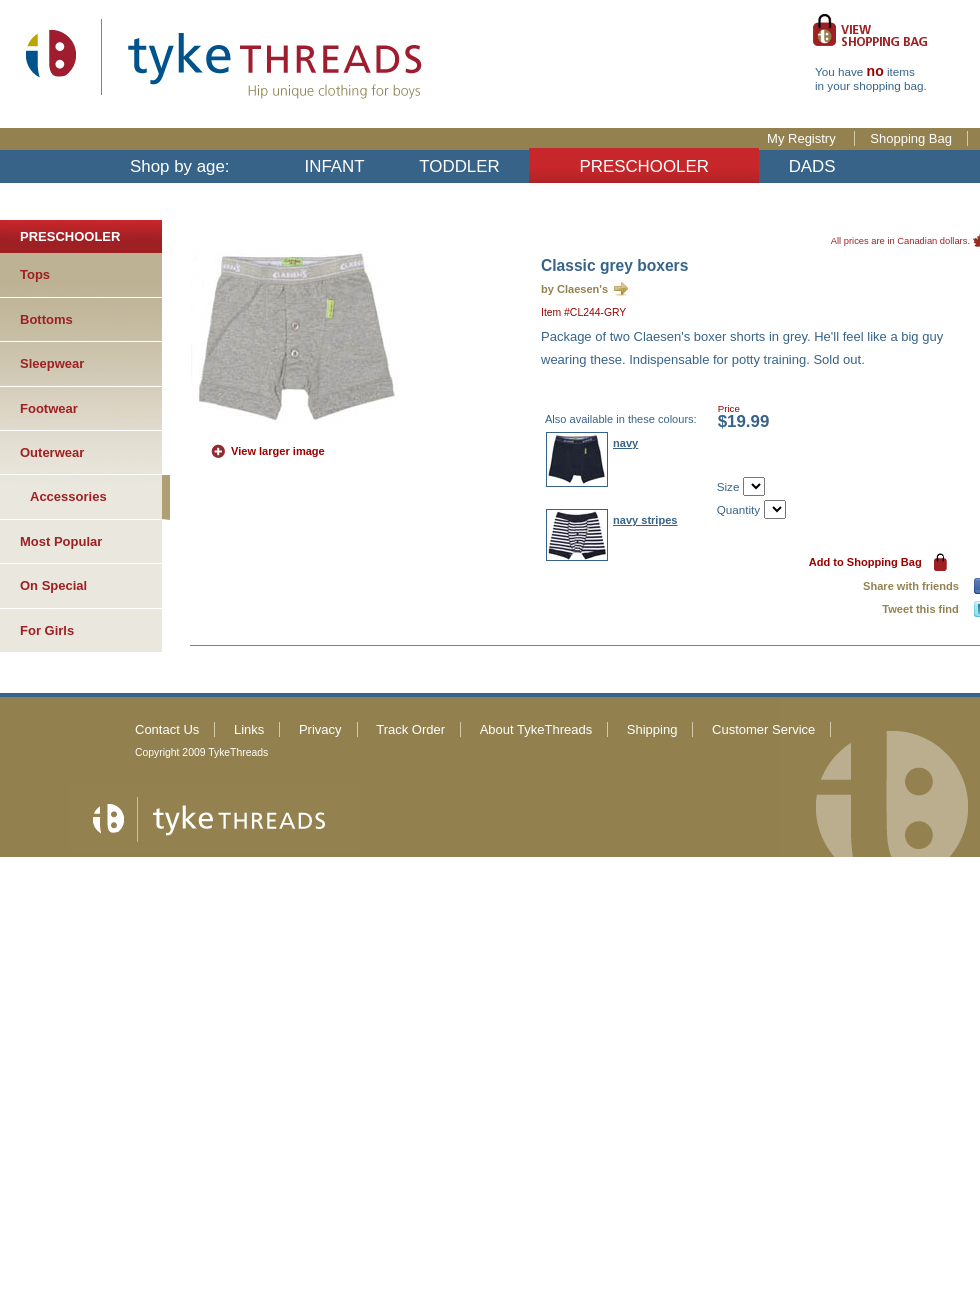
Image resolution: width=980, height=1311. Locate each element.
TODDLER (459, 166)
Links (249, 729)
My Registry (803, 138)
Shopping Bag (911, 138)
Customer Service (763, 729)
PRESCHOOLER (644, 166)
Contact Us (167, 729)
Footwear (49, 408)
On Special (53, 585)
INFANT (335, 166)
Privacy (320, 729)
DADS (812, 166)
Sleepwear (52, 363)
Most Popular (61, 541)
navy (625, 443)
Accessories (68, 496)
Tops (35, 274)
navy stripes (645, 520)
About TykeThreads (536, 729)
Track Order (410, 729)
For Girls (47, 630)
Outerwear (52, 452)
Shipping (652, 729)
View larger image (278, 451)
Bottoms (46, 319)
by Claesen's (574, 289)
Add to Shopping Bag (865, 562)
